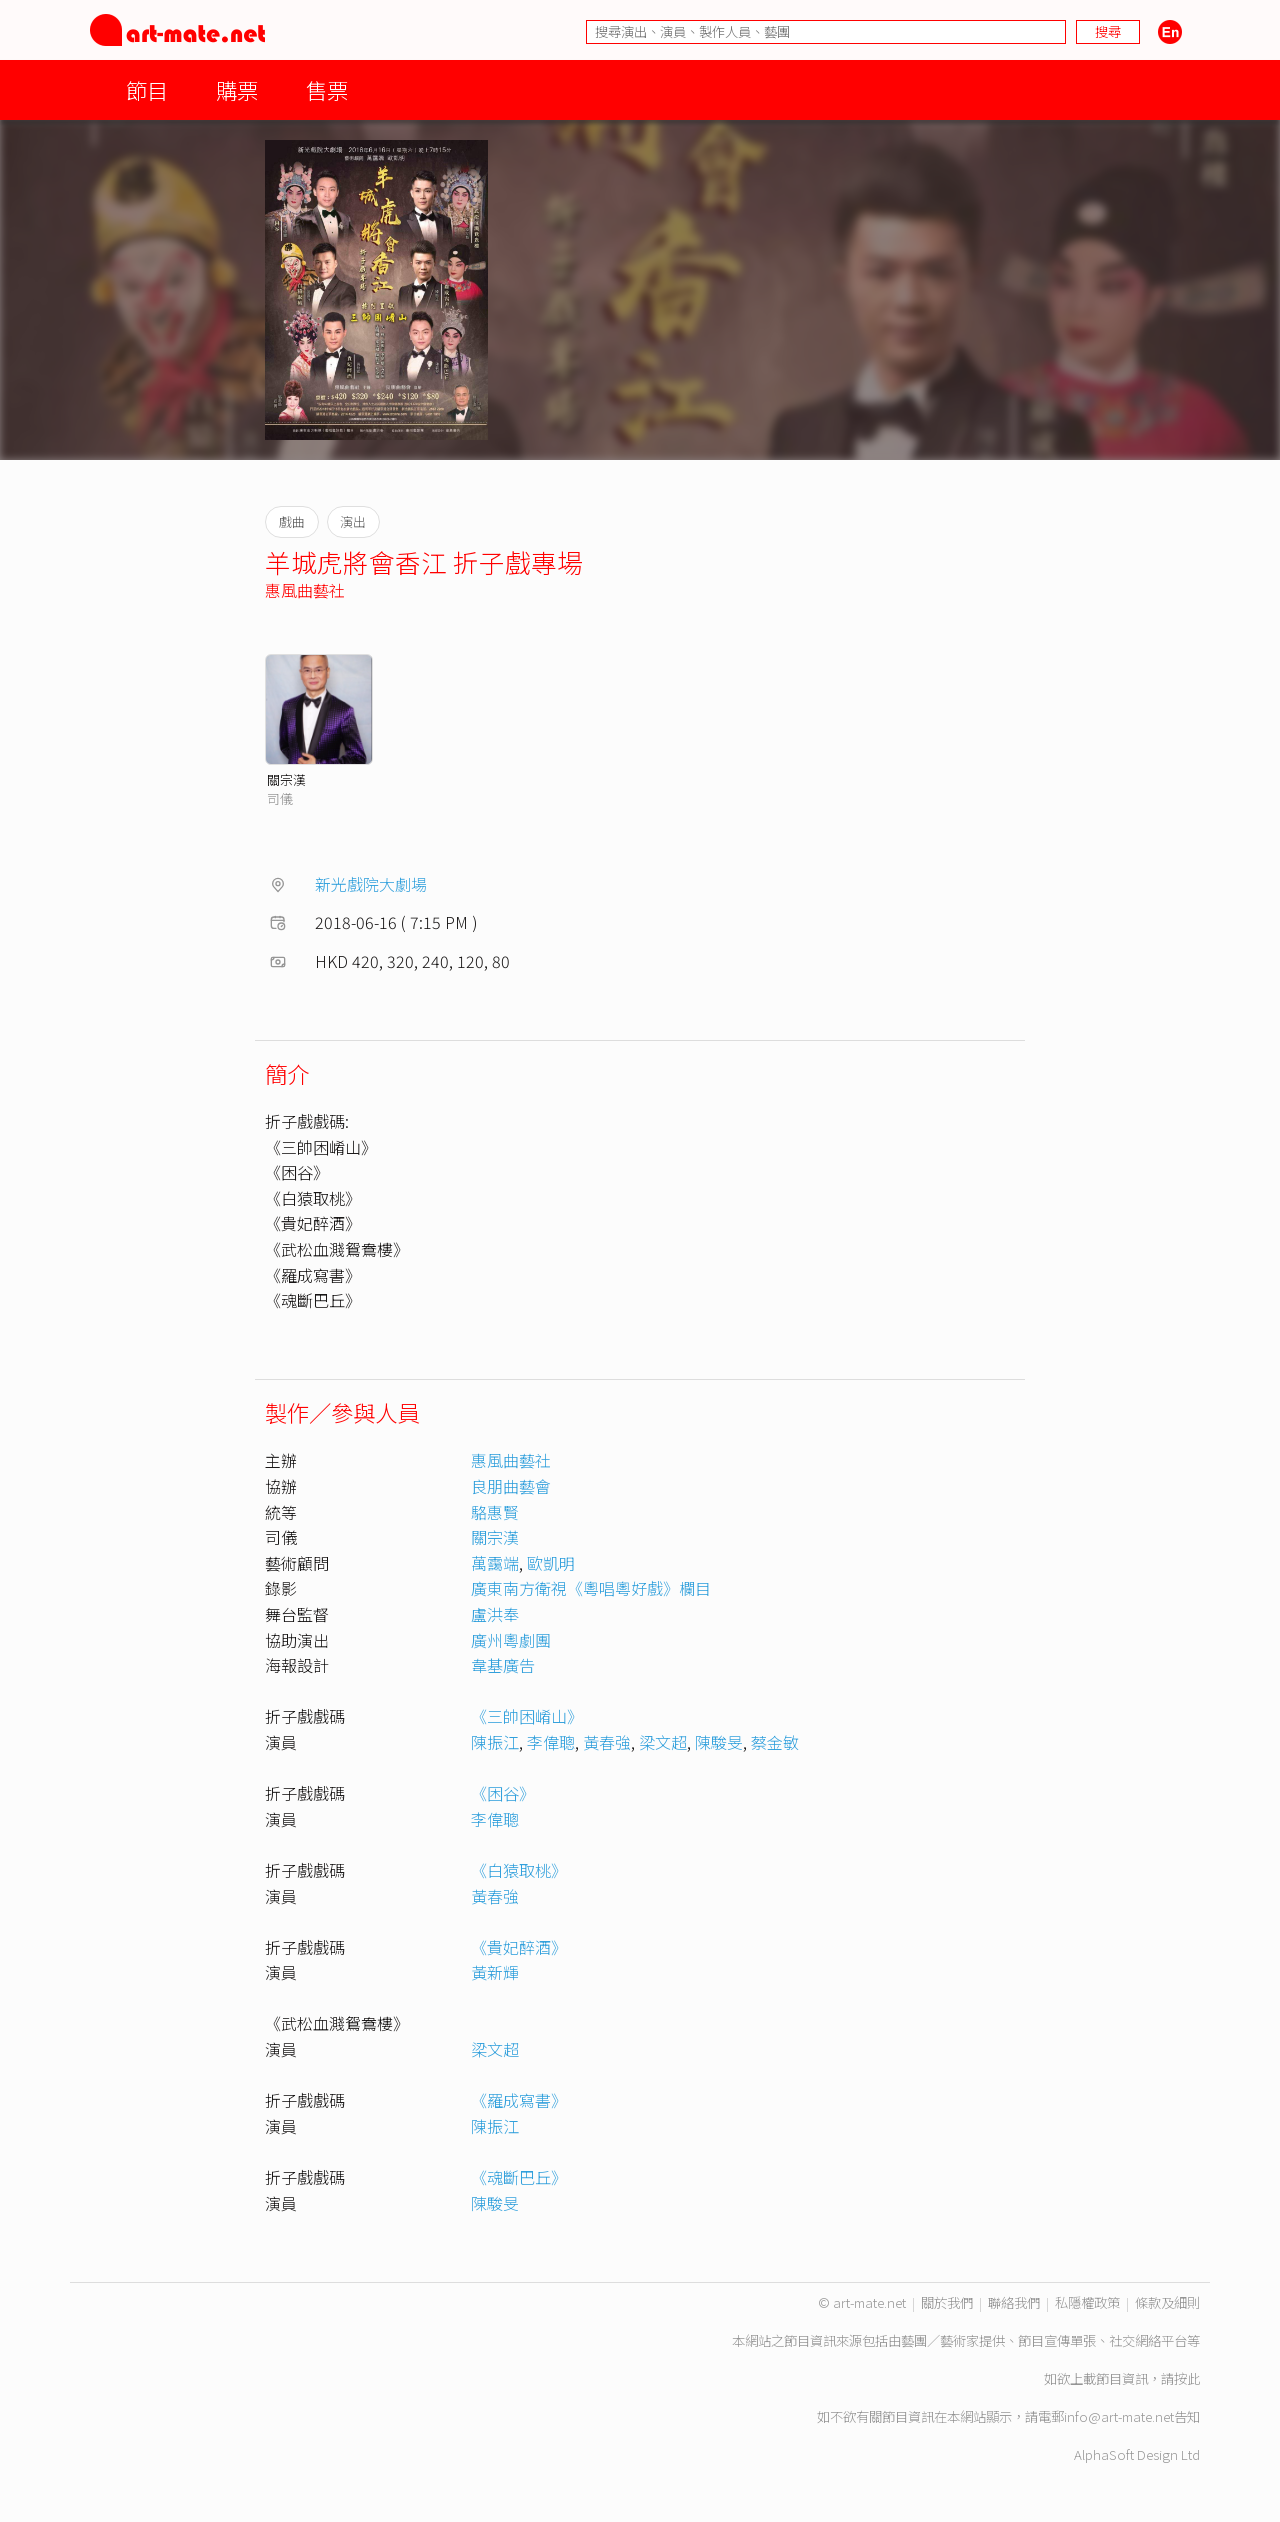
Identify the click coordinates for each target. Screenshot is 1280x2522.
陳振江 (495, 1742)
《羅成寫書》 (519, 2100)
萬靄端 (495, 1563)
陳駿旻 (719, 1742)
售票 (327, 89)
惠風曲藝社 (305, 590)
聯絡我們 (1014, 2302)
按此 (1187, 2378)
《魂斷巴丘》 (519, 2177)
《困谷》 (503, 1793)
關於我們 (947, 2302)
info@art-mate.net (1119, 2416)
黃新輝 (495, 1972)
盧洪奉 (495, 1614)
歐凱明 (551, 1563)
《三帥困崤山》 (527, 1716)
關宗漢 (286, 779)
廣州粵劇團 (511, 1640)
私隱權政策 (1087, 2302)
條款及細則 (1167, 2302)
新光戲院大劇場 (371, 884)
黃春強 (607, 1742)
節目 (147, 89)
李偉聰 (551, 1742)
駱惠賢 (495, 1512)
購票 (237, 89)
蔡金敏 (775, 1742)
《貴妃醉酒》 (519, 1947)
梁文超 (663, 1742)
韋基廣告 (503, 1665)
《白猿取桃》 (519, 1870)
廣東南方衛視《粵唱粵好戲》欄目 (591, 1588)
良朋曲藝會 (511, 1486)
